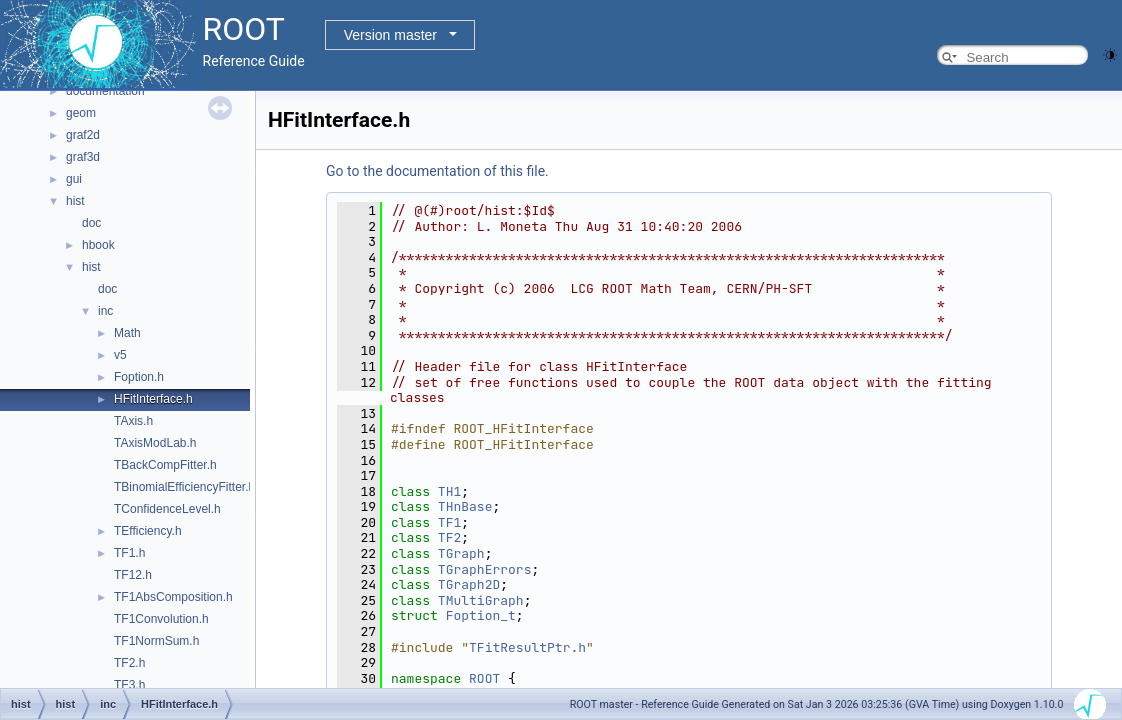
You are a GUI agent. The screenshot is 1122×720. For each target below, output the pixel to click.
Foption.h (139, 377)
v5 (120, 355)
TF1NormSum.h (156, 641)
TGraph (461, 553)
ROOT (484, 678)
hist (75, 201)
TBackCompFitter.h (165, 465)
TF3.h (129, 685)
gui (74, 179)
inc (105, 311)
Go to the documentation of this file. (437, 171)
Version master (390, 35)
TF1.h (129, 553)
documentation (105, 91)
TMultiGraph (481, 600)
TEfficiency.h (148, 531)
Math (127, 333)
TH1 (449, 491)
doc (91, 223)
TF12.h (133, 575)
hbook (98, 245)
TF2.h (129, 663)
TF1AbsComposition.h (173, 597)
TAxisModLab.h (155, 443)
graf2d (83, 135)
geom (81, 113)
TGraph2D (469, 584)
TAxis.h (133, 421)
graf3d (83, 157)
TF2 (449, 537)
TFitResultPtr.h (527, 647)
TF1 (449, 522)
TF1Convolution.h (161, 619)
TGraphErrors (485, 569)
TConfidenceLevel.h (167, 509)
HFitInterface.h (153, 399)
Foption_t (481, 615)
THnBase (465, 506)
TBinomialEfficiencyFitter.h (184, 487)
